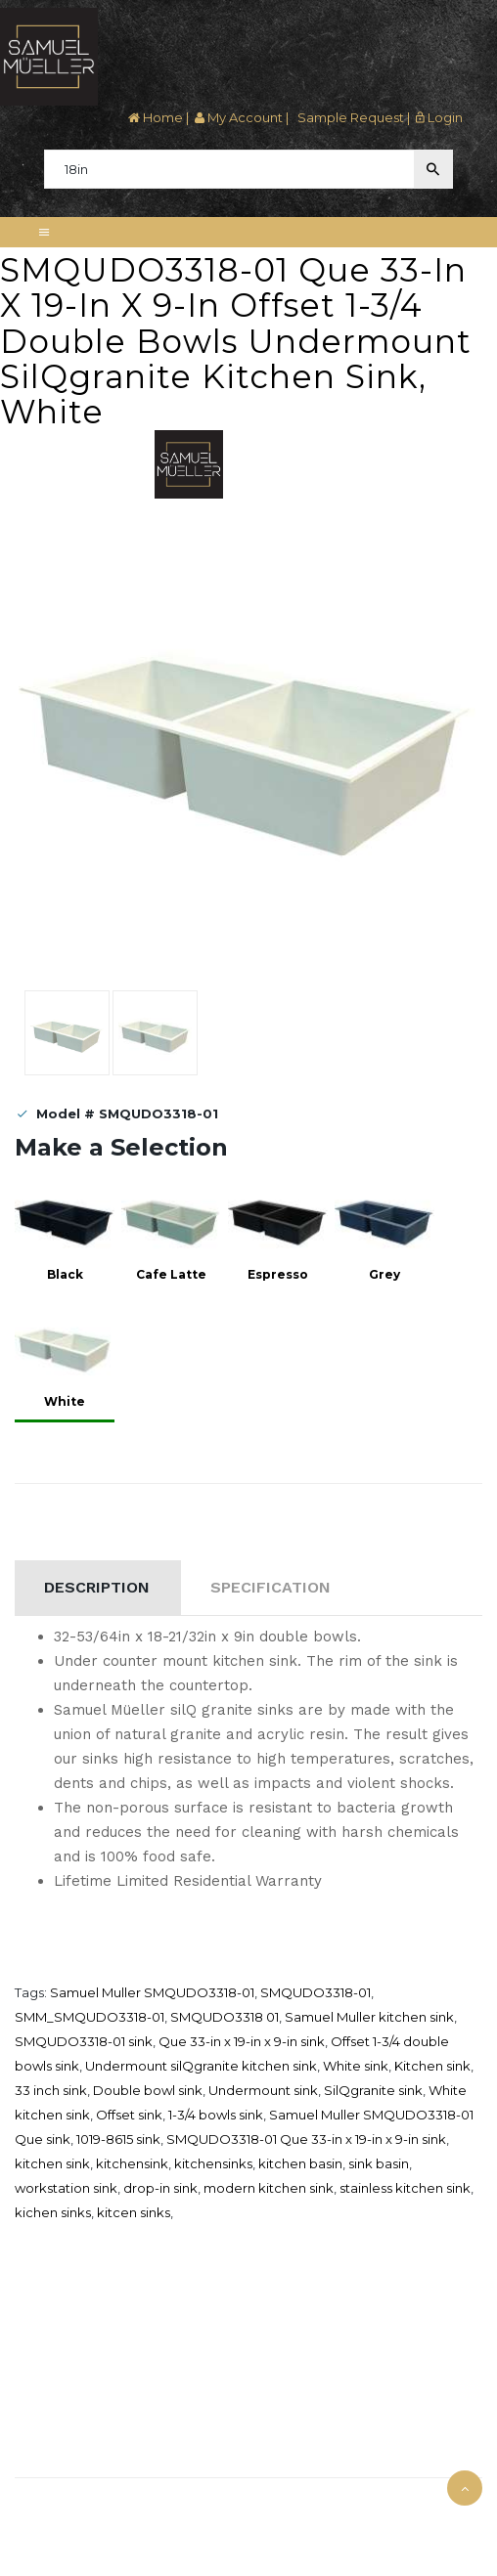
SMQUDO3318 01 (224, 2017)
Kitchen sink (432, 2066)
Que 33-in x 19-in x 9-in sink (241, 2041)
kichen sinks (53, 2212)
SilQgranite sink (373, 2090)
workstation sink (66, 2188)
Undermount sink (263, 2090)
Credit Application (64, 2351)
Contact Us (45, 2456)
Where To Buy (52, 2327)
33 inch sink (51, 2090)
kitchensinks (213, 2163)
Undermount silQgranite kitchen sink (201, 2066)
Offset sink (129, 2114)
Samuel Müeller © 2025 (87, 2503)
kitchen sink (52, 2163)
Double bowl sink (148, 2090)
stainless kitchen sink (405, 2188)
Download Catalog (65, 2375)
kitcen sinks (133, 2212)
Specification (270, 1587)
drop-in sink (160, 2188)
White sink (355, 2066)
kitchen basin (300, 2163)
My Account (239, 117)
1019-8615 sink (118, 2139)
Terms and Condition (71, 2400)
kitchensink (132, 2163)
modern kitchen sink (268, 2188)
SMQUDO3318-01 (315, 1992)
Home (155, 117)
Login (439, 117)
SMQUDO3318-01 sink (84, 2041)
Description (97, 1587)
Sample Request (349, 117)
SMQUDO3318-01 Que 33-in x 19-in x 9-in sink (306, 2139)
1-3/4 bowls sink (215, 2114)
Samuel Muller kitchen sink (369, 2017)
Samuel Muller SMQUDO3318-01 (152, 1992)
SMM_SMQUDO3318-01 (89, 2017)
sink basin (378, 2163)
